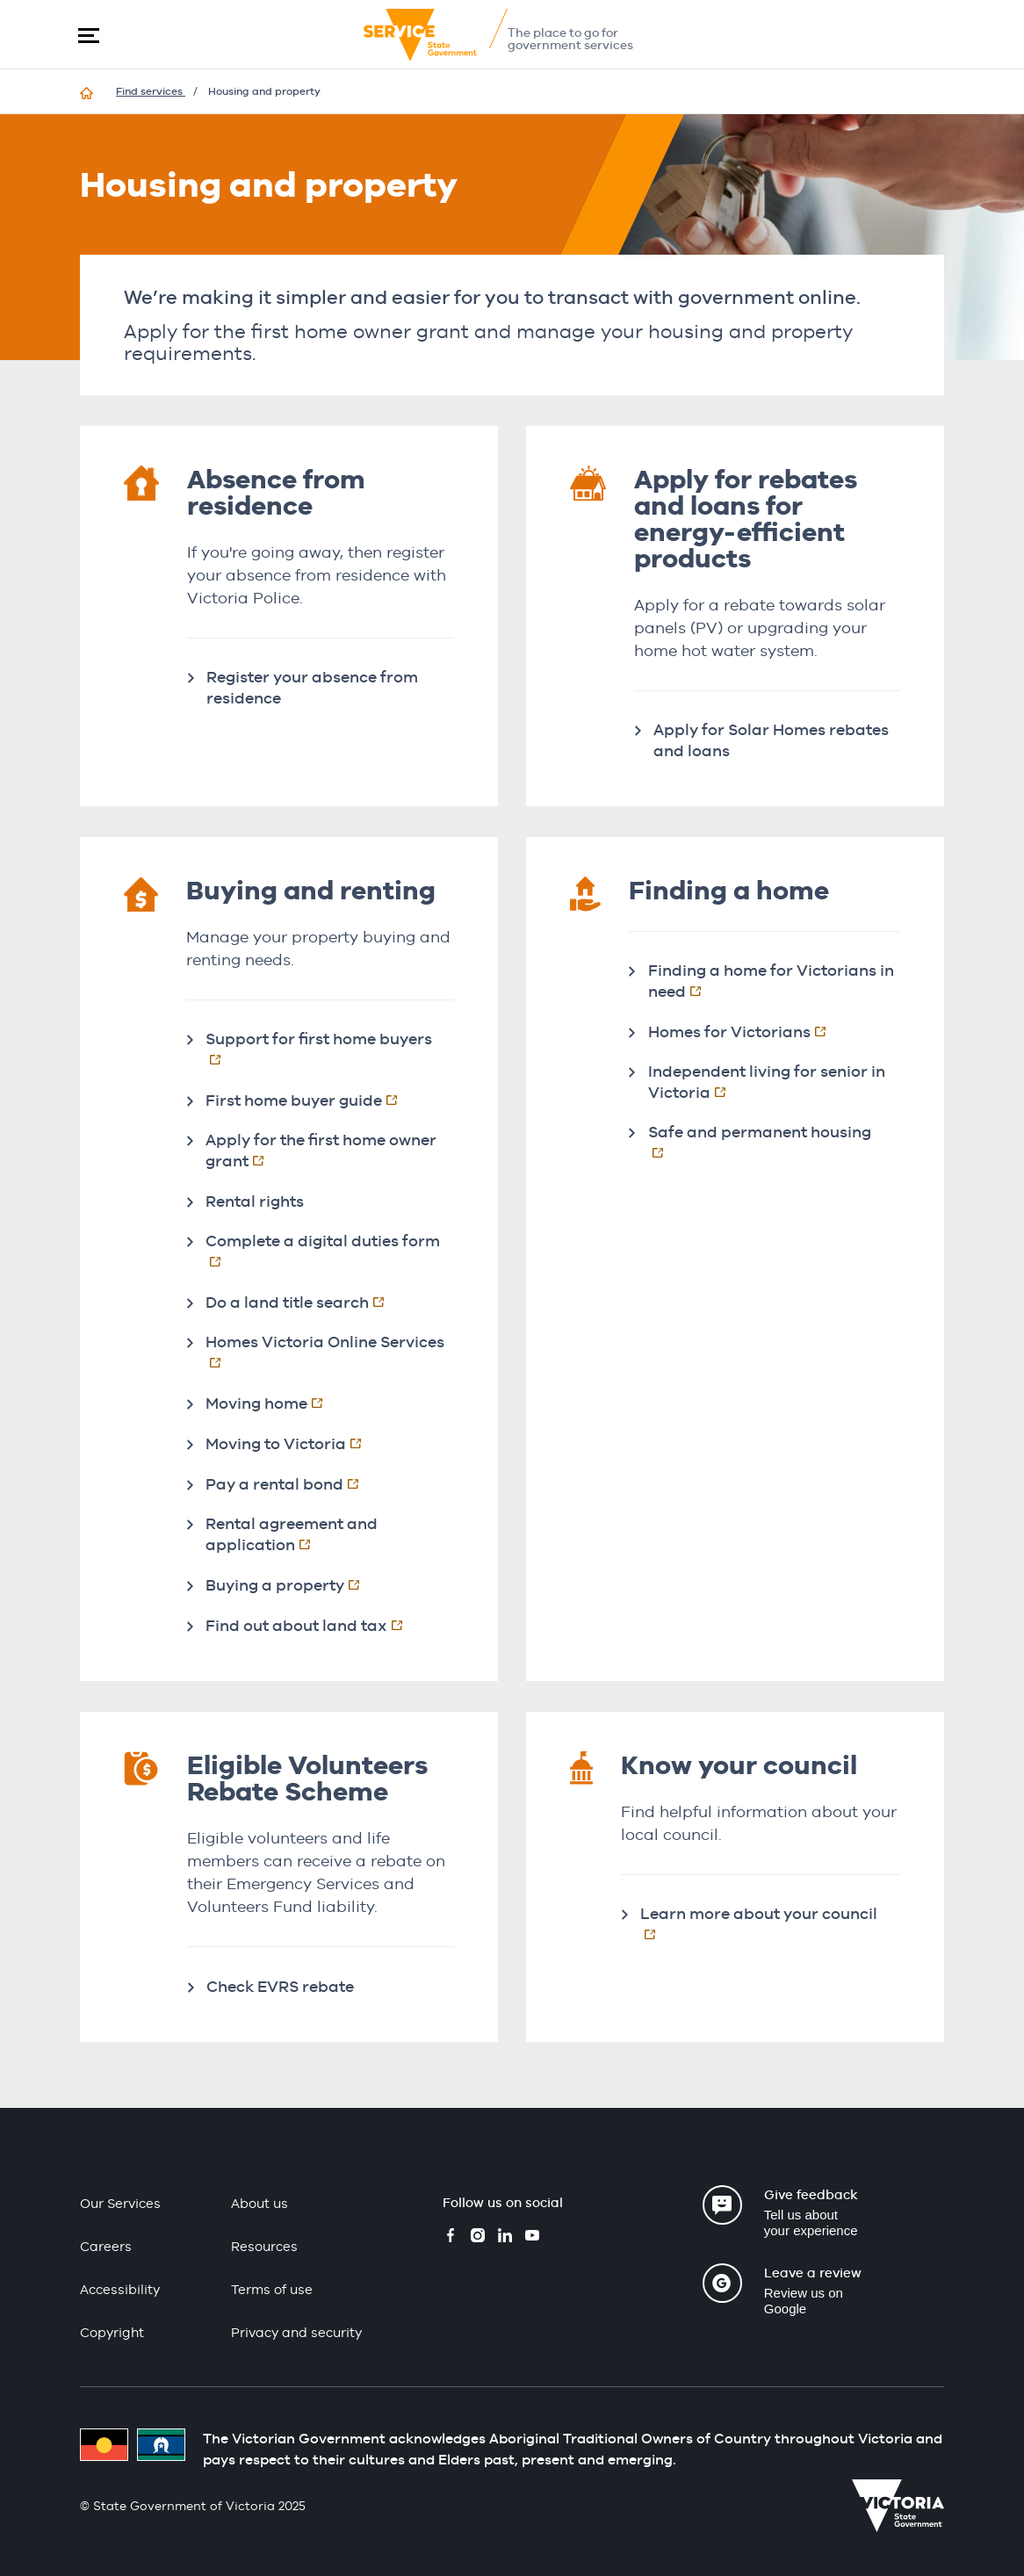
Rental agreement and (303, 1534)
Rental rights (255, 1201)
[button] (88, 35)
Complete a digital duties (330, 1250)
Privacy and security (296, 2332)
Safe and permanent (774, 1142)
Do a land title (304, 1301)
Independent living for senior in (766, 1081)
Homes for (746, 1031)
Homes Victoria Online (330, 1351)
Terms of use (272, 2289)
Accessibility (120, 2289)
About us (259, 2203)
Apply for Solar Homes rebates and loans (771, 740)
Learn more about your (770, 1923)
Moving (273, 1402)
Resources (264, 2246)
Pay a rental (291, 1483)
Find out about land (313, 1624)
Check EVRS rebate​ (280, 1986)
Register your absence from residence (312, 687)
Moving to (292, 1443)
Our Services (120, 2203)
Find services (150, 91)
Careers (106, 2246)
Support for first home (330, 1048)
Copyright (112, 2332)
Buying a (292, 1584)
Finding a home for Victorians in (771, 980)
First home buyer (310, 1099)
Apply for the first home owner (321, 1150)
